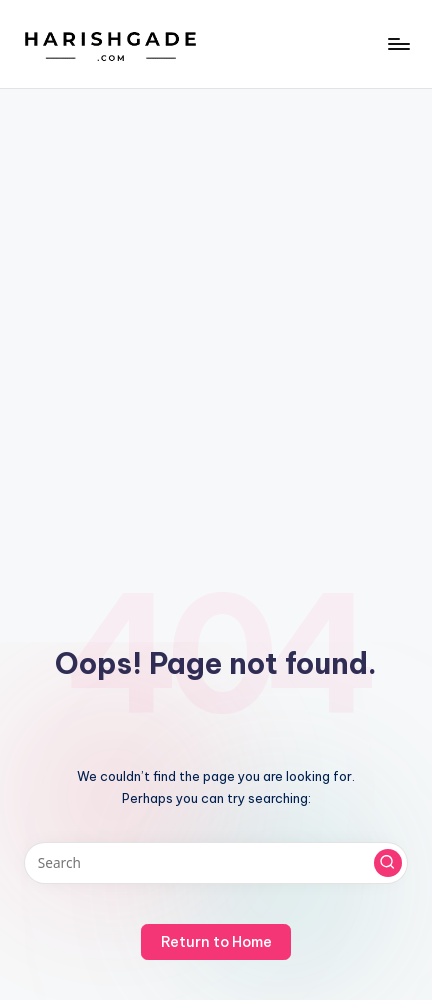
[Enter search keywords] (216, 863)
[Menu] (398, 43)
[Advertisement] (216, 315)
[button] (388, 863)
